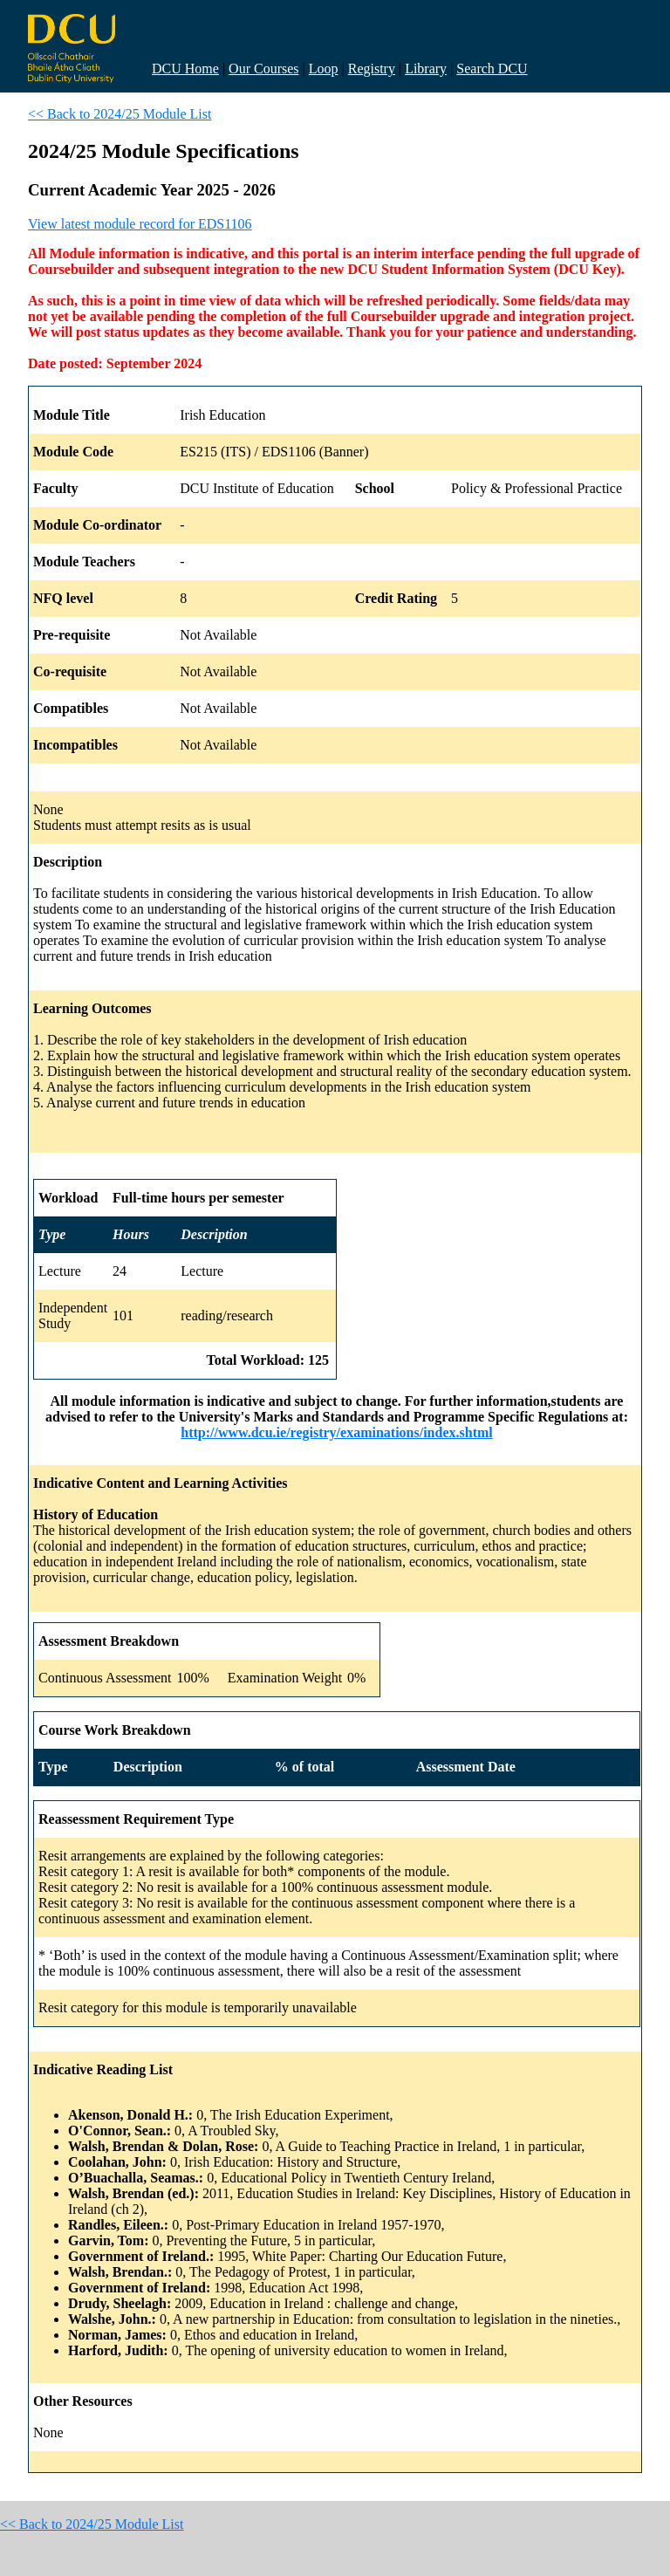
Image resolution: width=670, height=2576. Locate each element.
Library (426, 68)
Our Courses (263, 68)
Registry (371, 68)
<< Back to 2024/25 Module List (119, 113)
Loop (323, 68)
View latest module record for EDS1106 (140, 223)
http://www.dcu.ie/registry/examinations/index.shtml (337, 1432)
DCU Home (185, 68)
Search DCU (491, 68)
